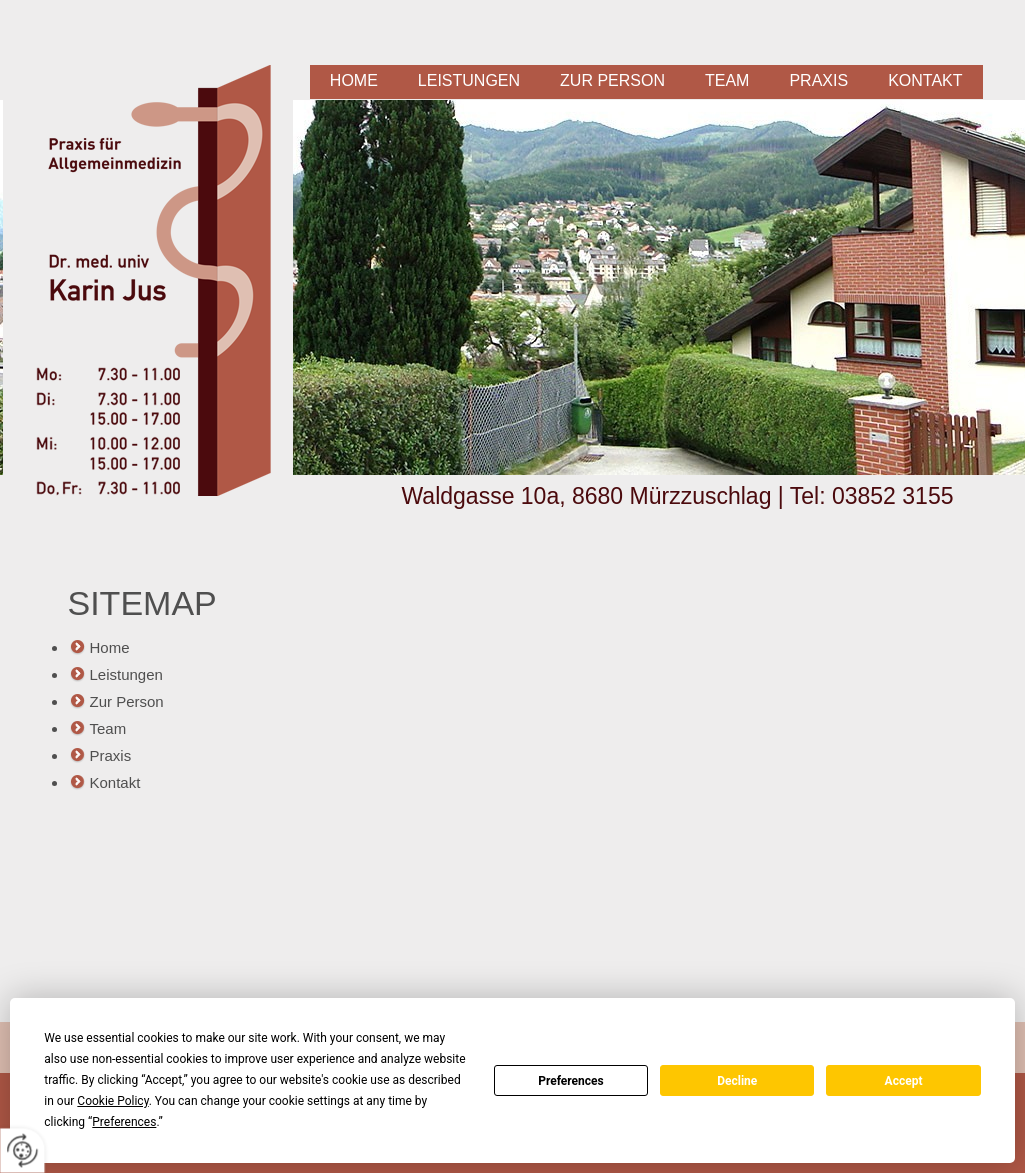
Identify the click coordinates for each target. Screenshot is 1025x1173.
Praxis (818, 80)
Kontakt (925, 80)
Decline (737, 1081)
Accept (904, 1081)
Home (354, 80)
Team (727, 80)
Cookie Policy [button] (112, 1101)
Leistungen (469, 80)
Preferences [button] (124, 1122)
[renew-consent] (22, 1150)
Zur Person (612, 80)
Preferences (571, 1081)
